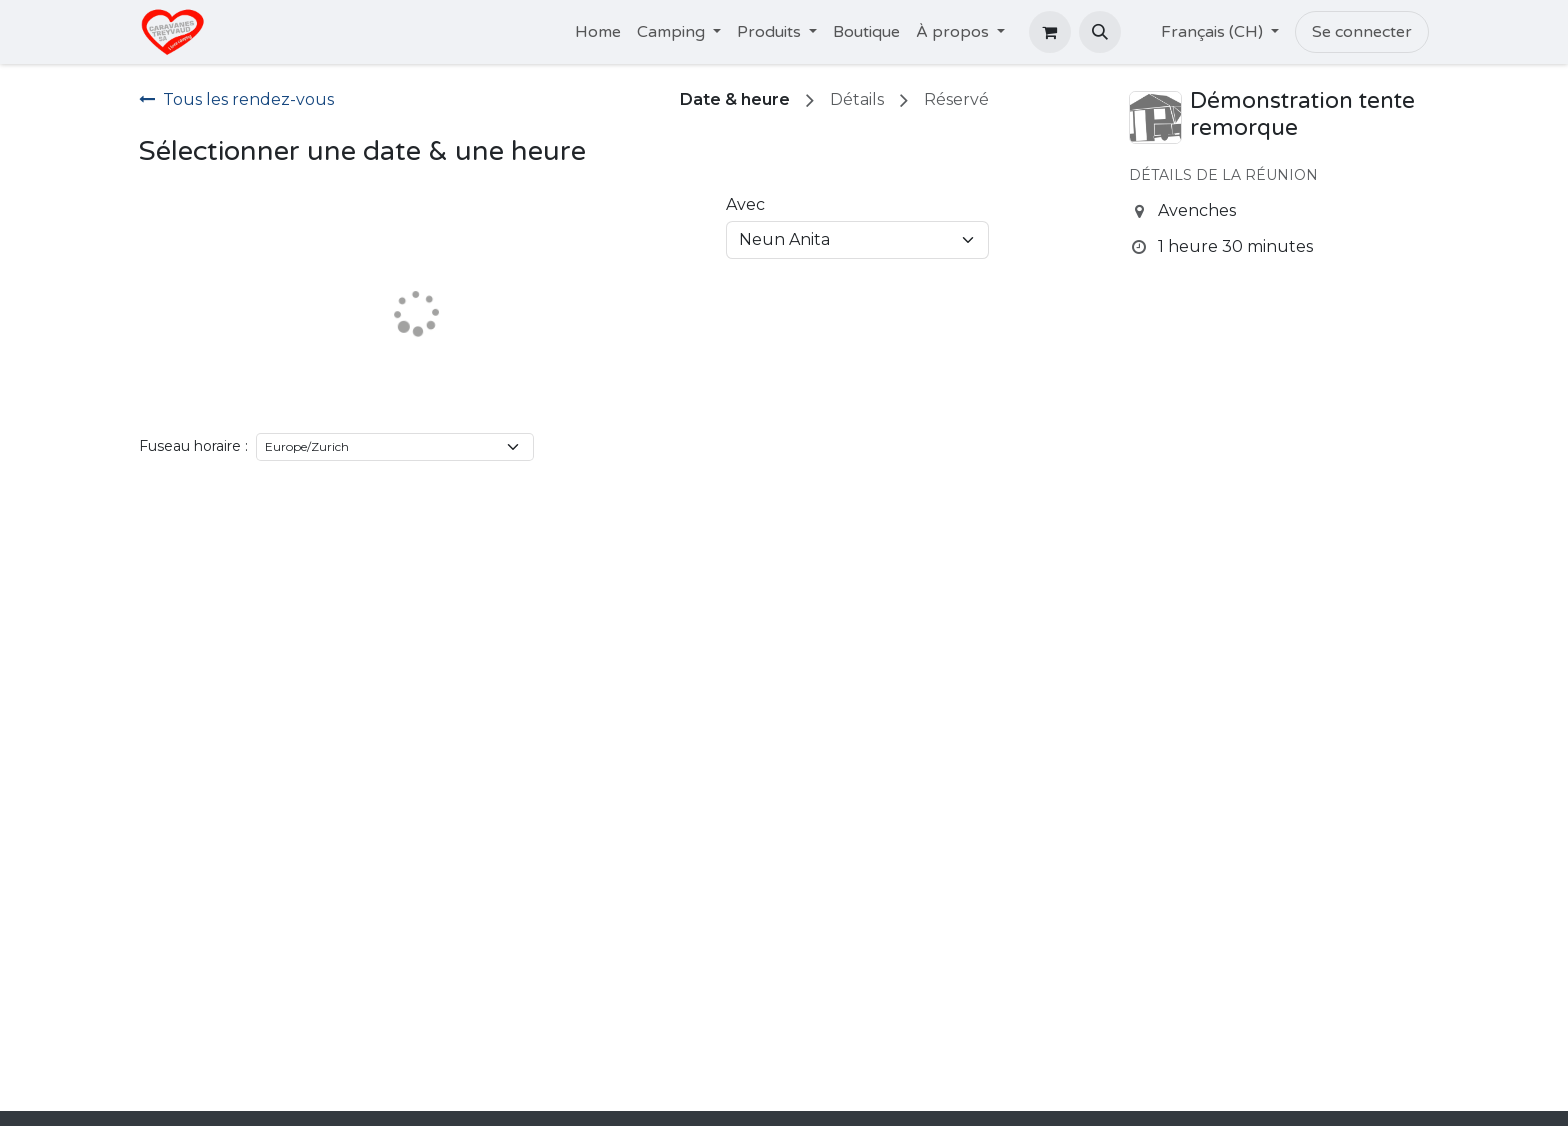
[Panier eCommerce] (1050, 32)
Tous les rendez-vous (236, 99)
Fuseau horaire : (193, 446)
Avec (745, 204)
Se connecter (1362, 32)
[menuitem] (598, 32)
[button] (1100, 32)
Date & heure (735, 99)
